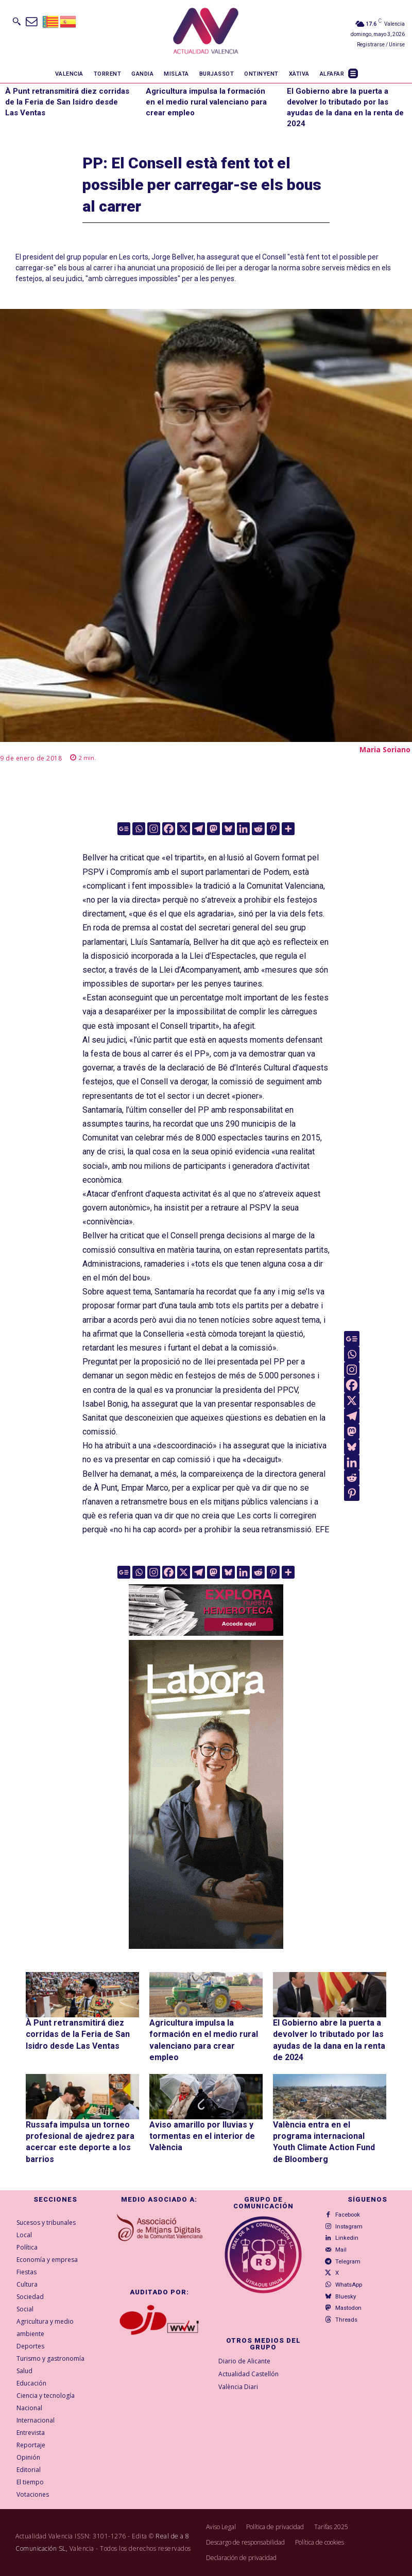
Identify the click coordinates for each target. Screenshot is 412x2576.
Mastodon (345, 2302)
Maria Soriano (384, 749)
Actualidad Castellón (248, 2374)
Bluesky (343, 2291)
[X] (183, 828)
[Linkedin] (243, 828)
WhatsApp (346, 2280)
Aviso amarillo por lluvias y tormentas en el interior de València (202, 2136)
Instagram (346, 2225)
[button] (16, 21)
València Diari (238, 2386)
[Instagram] (153, 828)
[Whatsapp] (138, 828)
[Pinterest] (273, 828)
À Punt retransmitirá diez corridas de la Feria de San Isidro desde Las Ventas (67, 102)
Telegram (345, 2258)
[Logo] (206, 32)
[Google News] (123, 828)
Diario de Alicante (244, 2361)
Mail (339, 2247)
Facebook (345, 2215)
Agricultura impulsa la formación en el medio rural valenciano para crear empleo (206, 102)
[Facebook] (168, 828)
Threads (343, 2312)
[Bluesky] (228, 828)
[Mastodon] (213, 828)
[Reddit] (258, 828)
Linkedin (344, 2236)
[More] (288, 828)
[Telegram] (198, 828)
